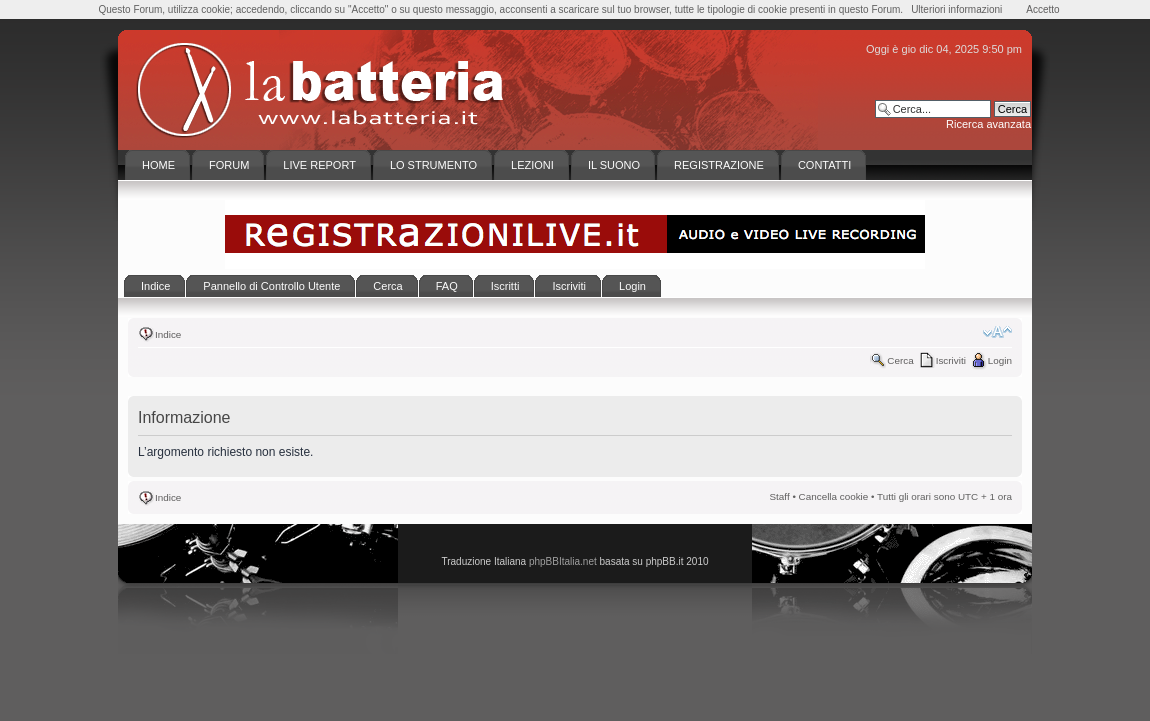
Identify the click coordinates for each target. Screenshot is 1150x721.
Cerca (900, 360)
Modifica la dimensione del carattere (997, 332)
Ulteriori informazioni (956, 9)
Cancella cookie (834, 496)
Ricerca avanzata (988, 124)
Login (1000, 360)
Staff (780, 496)
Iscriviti (951, 360)
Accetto (1042, 9)
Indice (168, 334)
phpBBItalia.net (563, 561)
